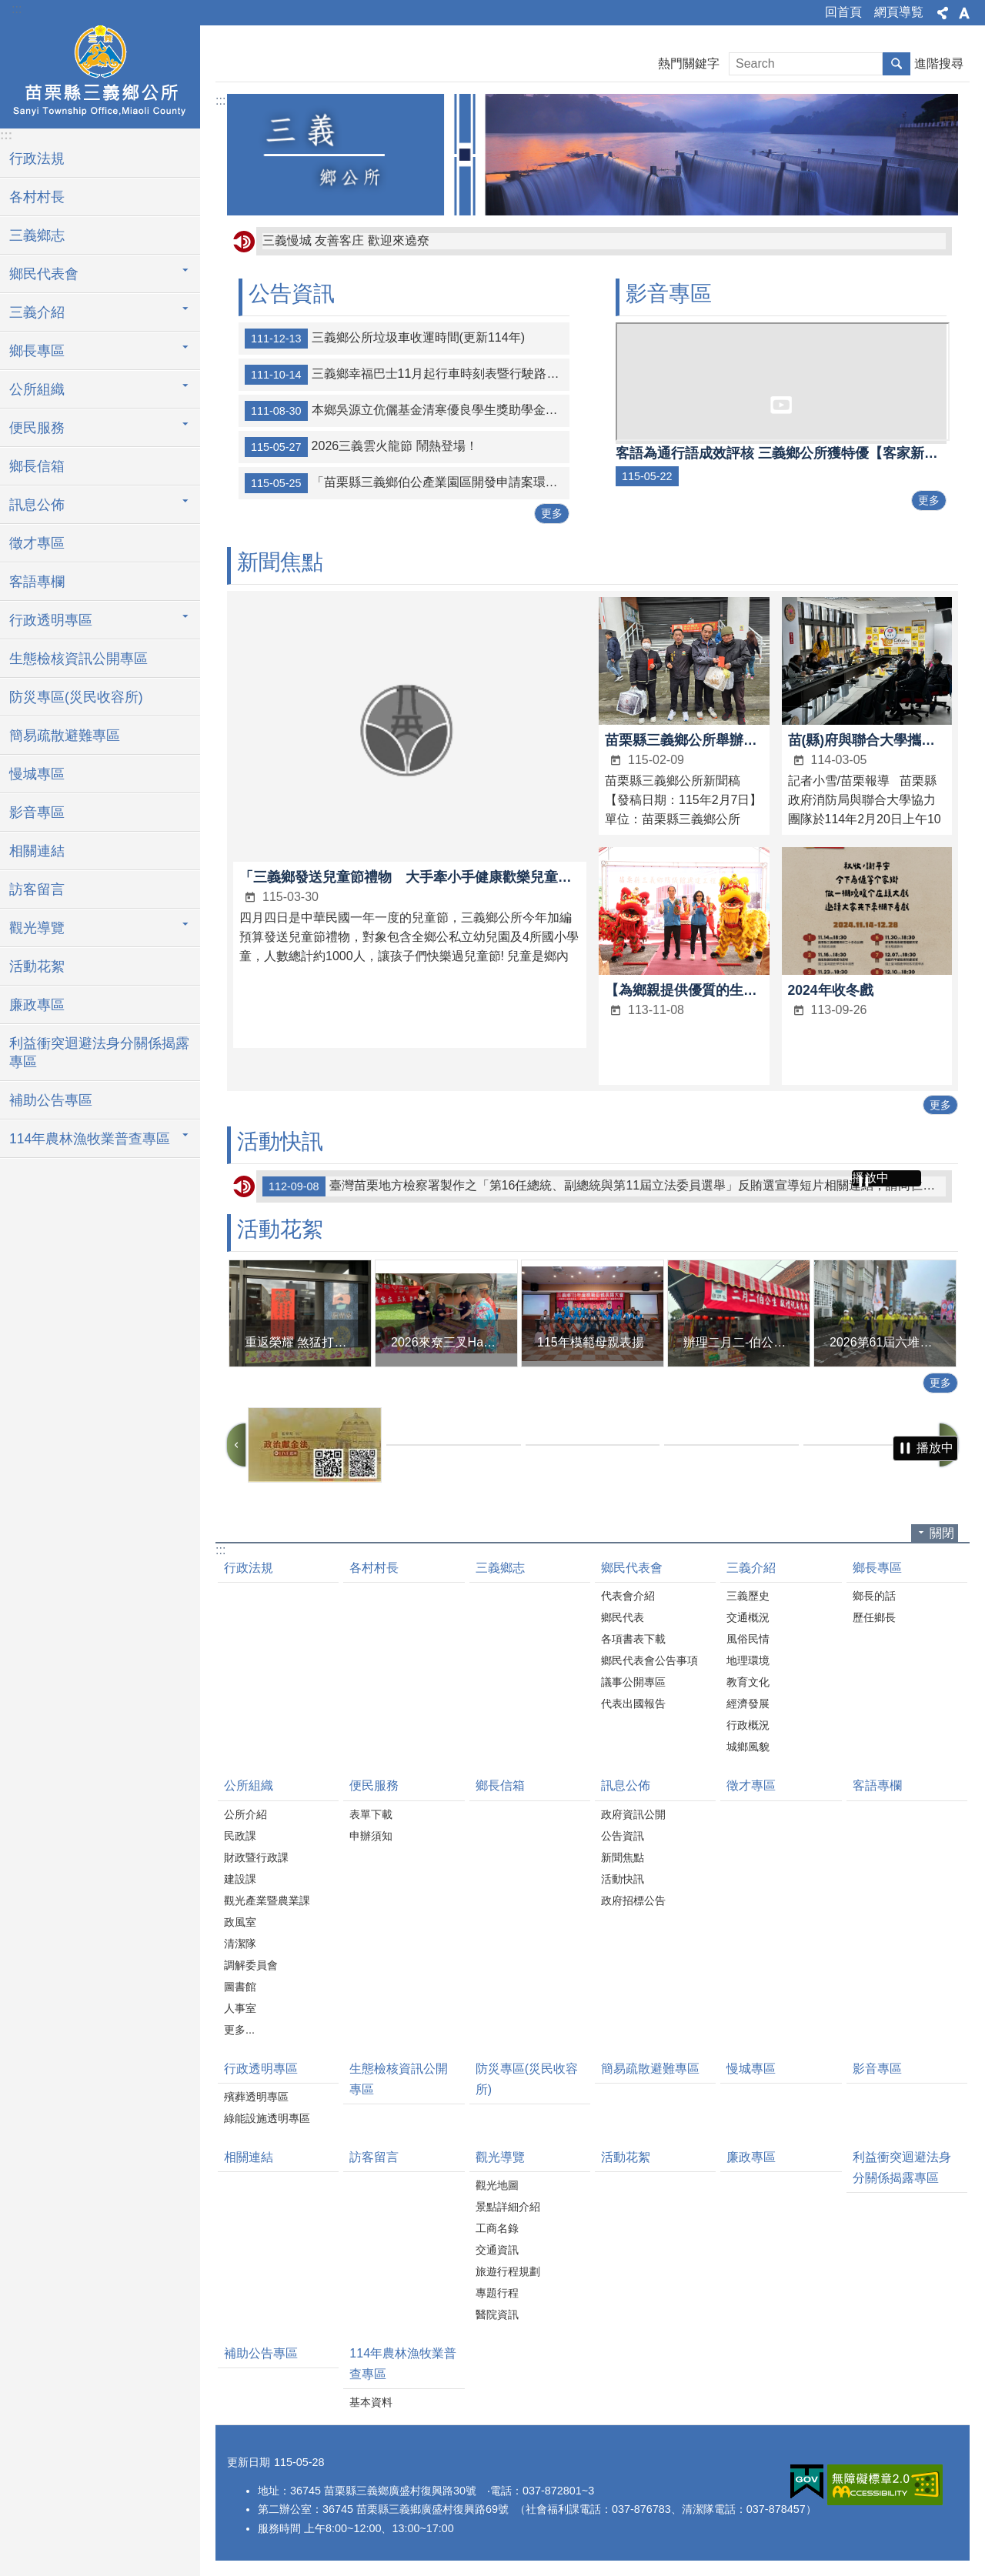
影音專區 (37, 812)
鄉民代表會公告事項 (649, 1660)
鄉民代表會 (632, 1567)
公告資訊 (292, 293)
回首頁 (843, 11)
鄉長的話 (874, 1596)
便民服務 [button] (37, 427)
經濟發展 (748, 1703)
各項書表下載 (633, 1639)
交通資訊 (497, 2250)
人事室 (240, 2008)
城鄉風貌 (748, 1746)
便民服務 (374, 1785)
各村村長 (37, 197)
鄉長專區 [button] (37, 351)
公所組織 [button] (37, 389)
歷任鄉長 (874, 1617)
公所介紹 (245, 1814)
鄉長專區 (877, 1567)
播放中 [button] (870, 1177)
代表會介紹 (628, 1596)
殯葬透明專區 (256, 2096)
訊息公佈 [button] (37, 504)
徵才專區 (37, 543)
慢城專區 (37, 774)
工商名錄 (497, 2228)
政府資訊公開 (633, 1814)
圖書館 (240, 1986)
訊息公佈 (625, 1785)
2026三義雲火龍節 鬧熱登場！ (361, 447)
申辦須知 (370, 1836)
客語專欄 (37, 581)
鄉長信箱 (37, 466)
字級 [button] (964, 13)
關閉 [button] (942, 1533)
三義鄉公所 (100, 74)
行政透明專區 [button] (50, 620)
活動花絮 (37, 966)
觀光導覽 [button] (37, 928)
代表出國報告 (633, 1703)
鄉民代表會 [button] (43, 274)
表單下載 (370, 1814)
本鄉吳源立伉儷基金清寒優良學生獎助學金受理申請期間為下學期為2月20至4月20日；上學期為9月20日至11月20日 (407, 411)
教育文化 (748, 1682)
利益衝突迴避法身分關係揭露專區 (99, 1052)
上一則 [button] (236, 1445)
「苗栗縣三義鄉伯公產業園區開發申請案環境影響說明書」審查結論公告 (407, 483)
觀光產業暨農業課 (267, 1900)
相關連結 (37, 851)
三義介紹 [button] (37, 312)
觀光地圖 (497, 2185)
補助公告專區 (50, 1100)
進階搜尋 (938, 63)
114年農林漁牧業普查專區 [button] (89, 1138)
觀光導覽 (500, 2157)
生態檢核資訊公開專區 (78, 658)
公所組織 (248, 1785)
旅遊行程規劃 (508, 2271)
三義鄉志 (37, 235)
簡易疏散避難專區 (64, 735)
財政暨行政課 (256, 1857)
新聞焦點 (280, 562)
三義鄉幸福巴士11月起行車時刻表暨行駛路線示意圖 (407, 375)
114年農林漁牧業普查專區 (402, 2364)
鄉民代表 (622, 1617)
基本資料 (370, 2402)
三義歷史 (748, 1596)
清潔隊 (240, 1943)
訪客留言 (37, 889)
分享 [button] (942, 13)
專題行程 (497, 2293)
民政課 (240, 1836)
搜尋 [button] (896, 63)
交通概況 (748, 1617)
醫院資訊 (497, 2314)
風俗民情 (748, 1639)
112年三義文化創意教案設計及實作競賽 (404, 1186)
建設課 (240, 1879)
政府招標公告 (633, 1900)
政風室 (240, 1922)
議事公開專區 (633, 1682)
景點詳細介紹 (508, 2207)
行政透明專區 (261, 2068)
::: (17, 8)
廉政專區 (37, 1005)
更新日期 (248, 2462)
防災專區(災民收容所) (76, 697)
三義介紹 (751, 1567)
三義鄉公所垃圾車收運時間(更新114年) (385, 339)
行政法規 (37, 158)
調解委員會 (251, 1965)
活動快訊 (280, 1141)
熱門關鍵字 (689, 63)
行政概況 (748, 1725)
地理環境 (748, 1660)
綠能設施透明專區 (267, 2118)
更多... (239, 2030)
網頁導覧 (898, 11)
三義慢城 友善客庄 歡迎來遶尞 (345, 240)
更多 (552, 513)
